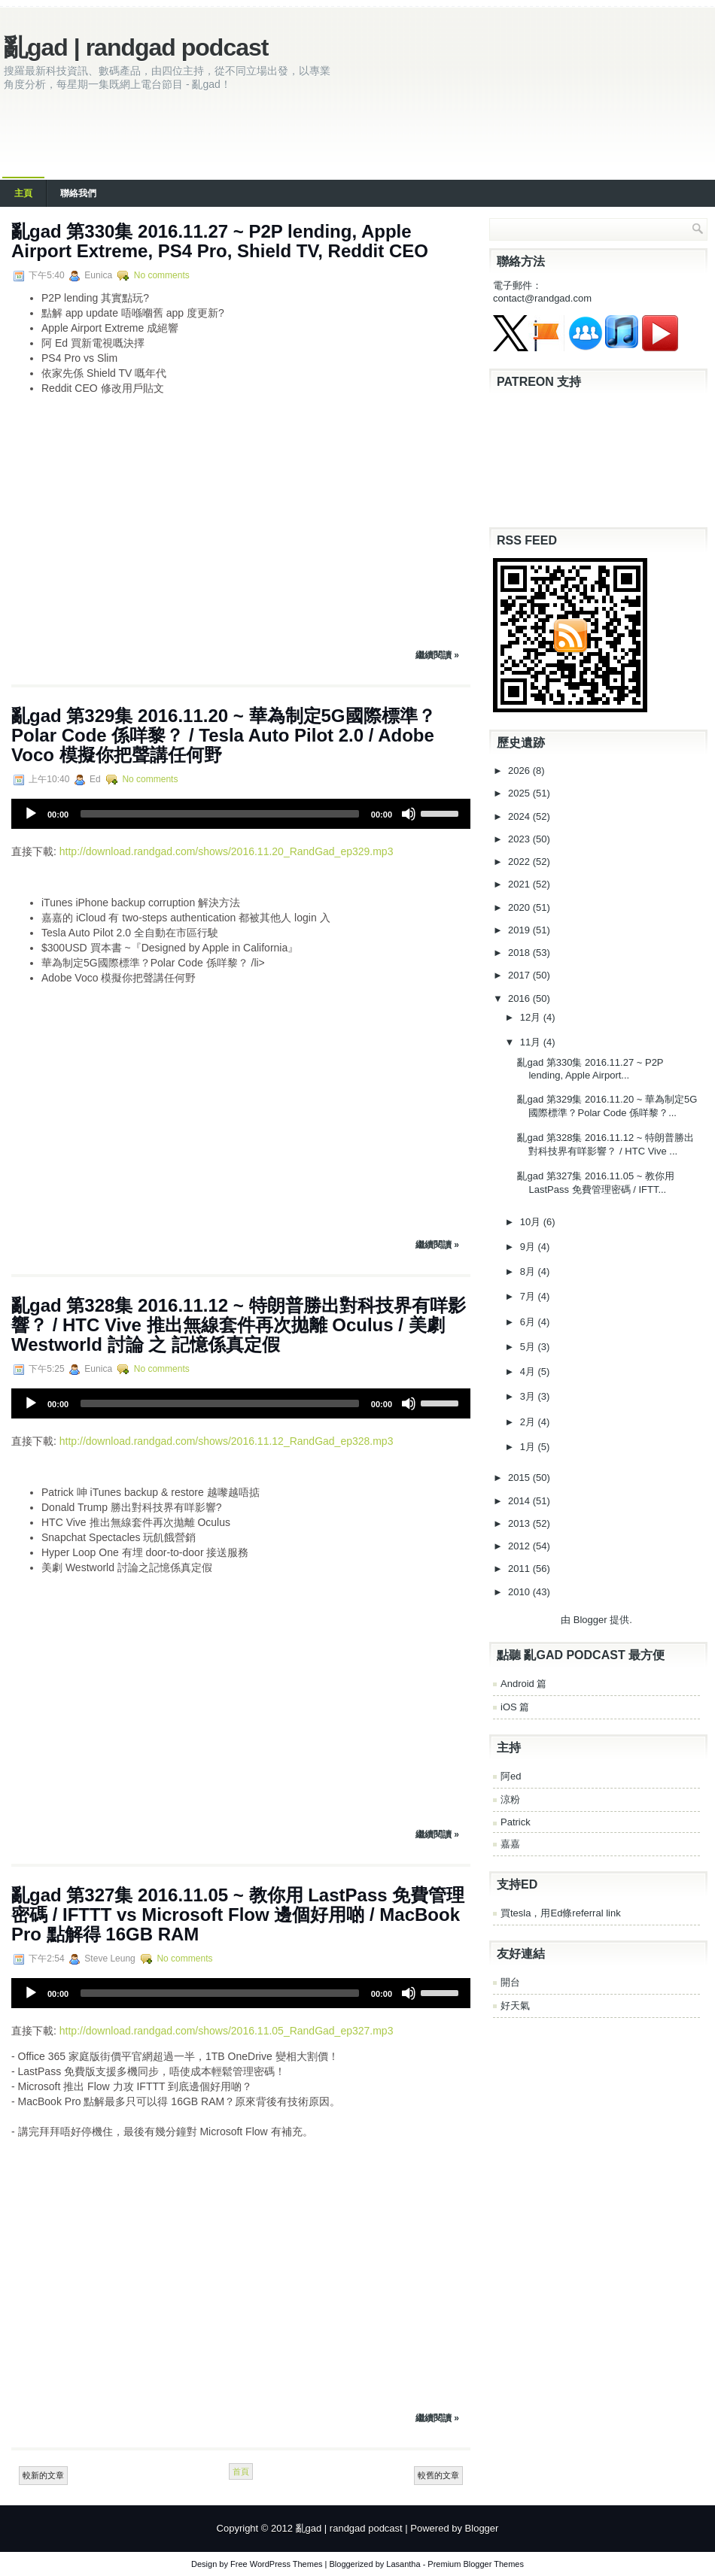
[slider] (220, 814)
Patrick (515, 1822)
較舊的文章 (438, 2475)
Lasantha (403, 2563)
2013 (520, 1523)
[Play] (30, 813)
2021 (520, 884)
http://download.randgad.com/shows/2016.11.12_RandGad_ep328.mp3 (226, 1441)
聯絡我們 (78, 193)
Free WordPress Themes (276, 2563)
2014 (520, 1500)
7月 (529, 1296)
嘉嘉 (510, 1843)
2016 (520, 998)
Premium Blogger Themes (475, 2563)
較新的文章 (43, 2475)
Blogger (590, 1619)
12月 (531, 1017)
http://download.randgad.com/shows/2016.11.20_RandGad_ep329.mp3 (226, 851)
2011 (520, 1568)
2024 (520, 816)
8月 (529, 1271)
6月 (529, 1321)
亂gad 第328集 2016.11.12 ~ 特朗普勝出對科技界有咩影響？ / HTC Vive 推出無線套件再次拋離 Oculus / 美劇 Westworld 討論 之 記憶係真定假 (238, 1325)
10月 (531, 1221)
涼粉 (510, 1799)
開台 (510, 1982)
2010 (520, 1591)
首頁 (241, 2471)
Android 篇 (523, 1683)
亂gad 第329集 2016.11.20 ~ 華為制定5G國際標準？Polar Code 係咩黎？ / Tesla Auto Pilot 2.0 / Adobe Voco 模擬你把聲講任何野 (223, 735)
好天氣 (515, 2005)
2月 (529, 1422)
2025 (520, 793)
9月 (529, 1246)
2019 (520, 930)
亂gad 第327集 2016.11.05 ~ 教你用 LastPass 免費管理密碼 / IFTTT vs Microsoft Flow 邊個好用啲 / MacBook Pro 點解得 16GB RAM (237, 1914)
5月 (529, 1346)
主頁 (23, 193)
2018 (520, 952)
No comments (162, 275)
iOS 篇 (514, 1707)
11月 (531, 1042)
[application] (240, 814)
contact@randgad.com (542, 298)
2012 (520, 1546)
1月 (529, 1446)
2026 (520, 770)
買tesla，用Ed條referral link (560, 1913)
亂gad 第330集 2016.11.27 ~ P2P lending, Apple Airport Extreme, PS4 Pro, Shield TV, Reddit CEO (219, 241)
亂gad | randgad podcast (136, 47)
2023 (520, 839)
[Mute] (408, 813)
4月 (529, 1371)
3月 (529, 1396)
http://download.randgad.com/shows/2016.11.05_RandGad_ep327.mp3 (226, 2031)
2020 (520, 907)
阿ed (510, 1776)
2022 (520, 861)
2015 (520, 1477)
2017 (520, 975)
